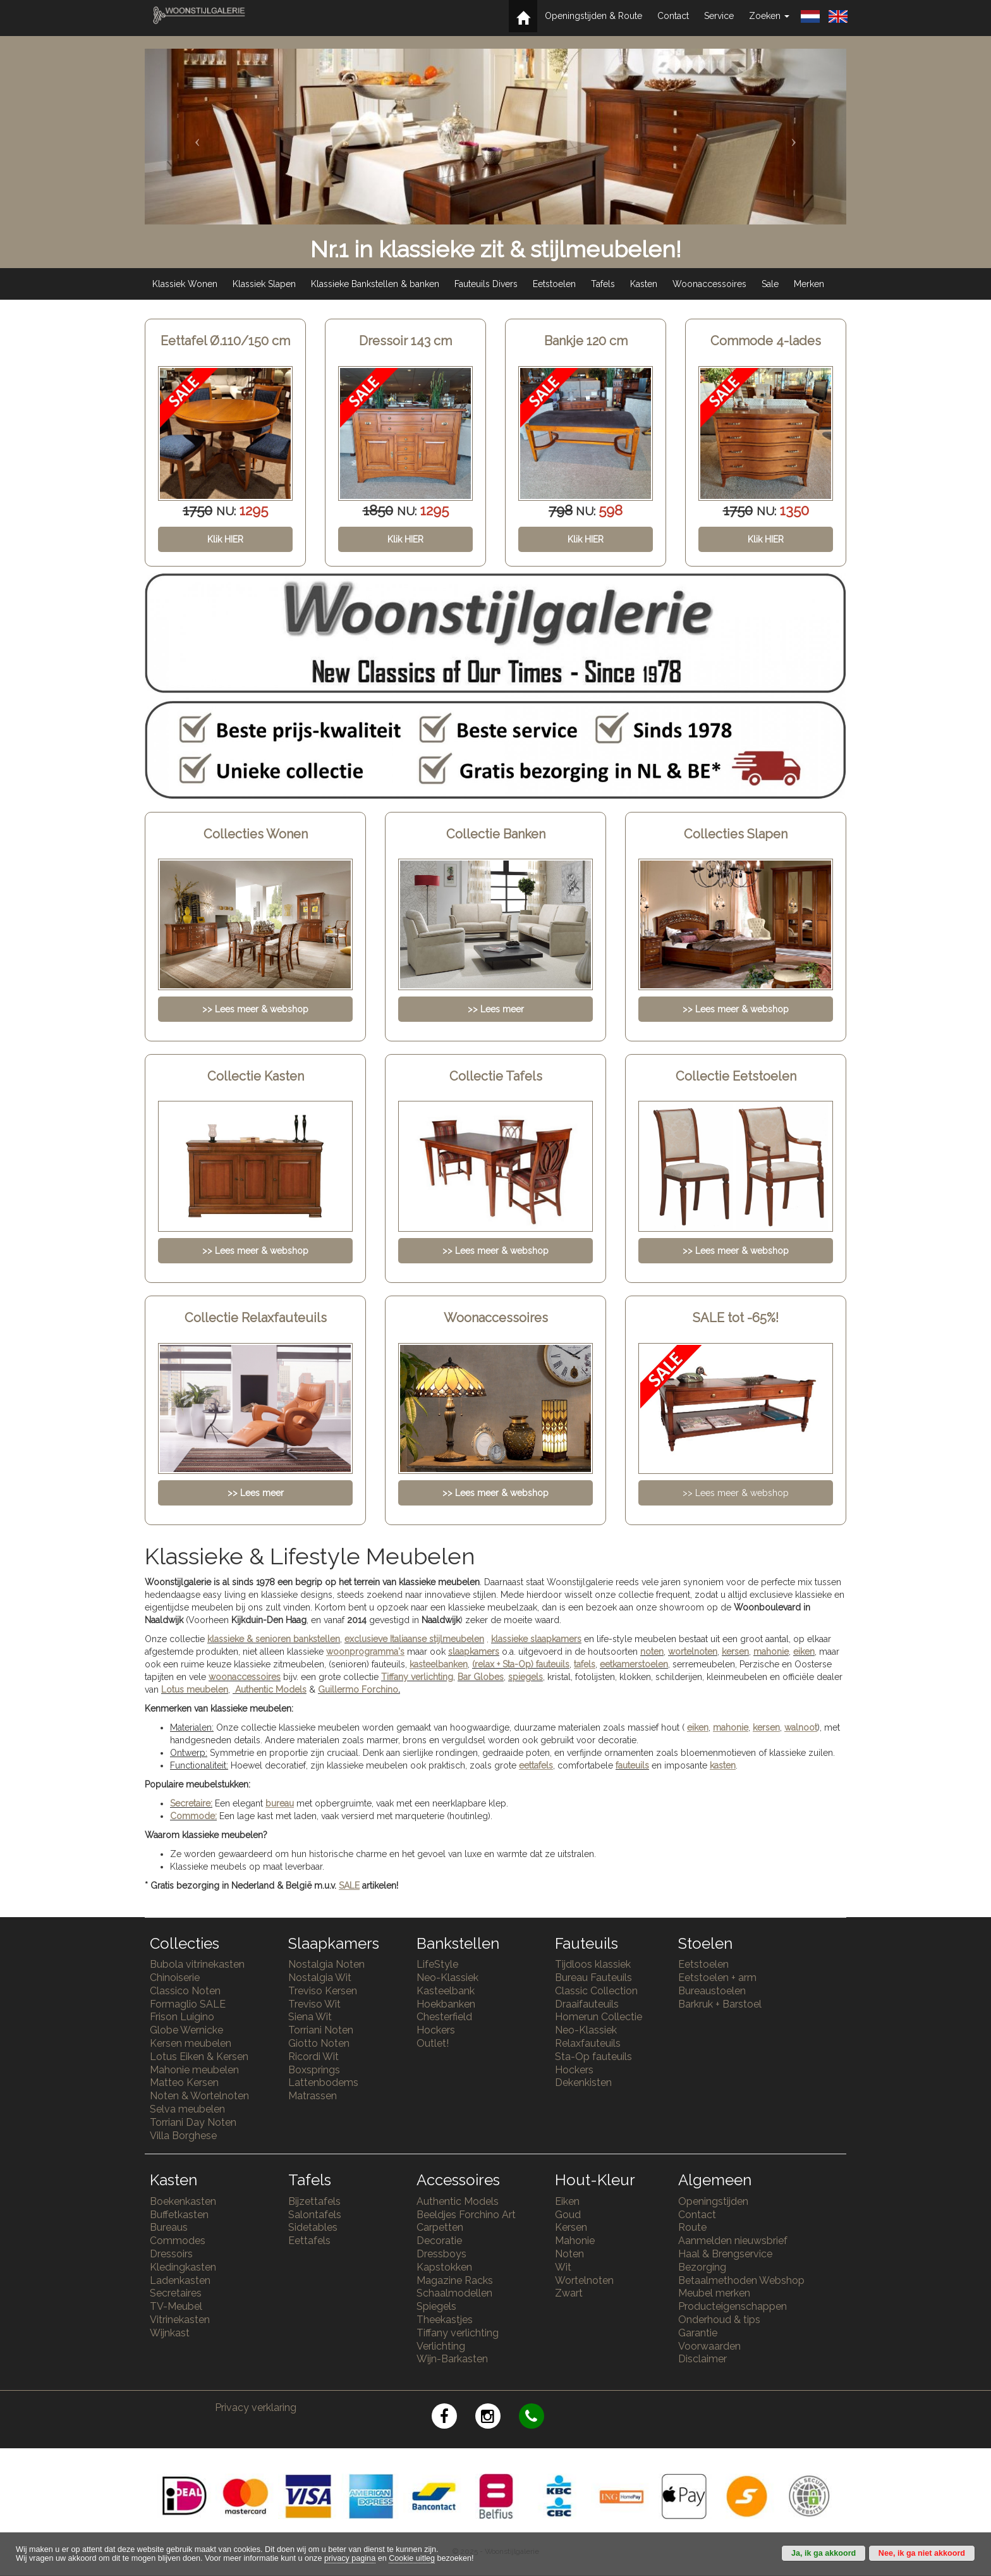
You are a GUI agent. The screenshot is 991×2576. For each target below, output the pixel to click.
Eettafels (309, 2241)
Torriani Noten (320, 2030)
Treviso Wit (314, 2004)
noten (652, 1652)
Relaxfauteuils (588, 2043)
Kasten (643, 284)
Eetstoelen (554, 284)
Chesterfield (444, 2017)
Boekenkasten (183, 2201)
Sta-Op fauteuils (593, 2057)
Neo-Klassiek (447, 1978)
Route (692, 2227)
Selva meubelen (187, 2109)
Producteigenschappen (732, 2306)
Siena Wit (310, 2017)
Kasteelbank (445, 1991)
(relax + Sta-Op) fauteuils (520, 1664)
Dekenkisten (583, 2082)
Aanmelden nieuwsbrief (732, 2241)
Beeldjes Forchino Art (466, 2215)
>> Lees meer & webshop (736, 1493)
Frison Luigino (182, 2017)
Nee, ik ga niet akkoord (922, 2553)
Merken (809, 284)
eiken (804, 1652)
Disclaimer (702, 2359)
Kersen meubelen (190, 2043)
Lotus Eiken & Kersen (199, 2057)
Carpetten (439, 2227)
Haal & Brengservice (725, 2254)
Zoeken (769, 16)
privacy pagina (349, 2558)
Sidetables (312, 2227)
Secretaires (176, 2293)
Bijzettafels (314, 2201)
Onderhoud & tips (719, 2320)
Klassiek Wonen (184, 284)
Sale (770, 284)
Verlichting (440, 2346)
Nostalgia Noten (326, 1964)
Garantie (697, 2333)
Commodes (177, 2241)
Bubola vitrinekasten (197, 1964)
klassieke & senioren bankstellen (273, 1639)
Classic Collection (596, 1991)
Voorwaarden (709, 2346)
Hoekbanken (445, 2004)
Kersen (571, 2227)
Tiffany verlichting (457, 2333)
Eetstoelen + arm (717, 1978)
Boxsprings (314, 2070)
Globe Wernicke (186, 2030)
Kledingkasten (183, 2267)
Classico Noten (185, 1991)
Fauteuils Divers (486, 284)
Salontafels (314, 2215)
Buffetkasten (179, 2215)
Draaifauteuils (587, 2004)
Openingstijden (713, 2201)
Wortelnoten (584, 2280)
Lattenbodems (323, 2082)
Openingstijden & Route (593, 16)
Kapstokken (444, 2267)
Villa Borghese (183, 2136)
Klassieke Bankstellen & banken (375, 284)
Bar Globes (481, 1677)
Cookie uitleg (412, 2558)
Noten (569, 2254)
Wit (563, 2267)
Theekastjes (444, 2320)
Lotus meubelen (194, 1689)
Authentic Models (271, 1689)
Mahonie (575, 2241)
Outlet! (432, 2043)
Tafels (603, 284)
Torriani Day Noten (193, 2122)
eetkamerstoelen (634, 1664)
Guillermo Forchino (358, 1689)
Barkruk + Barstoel (720, 2004)
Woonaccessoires (709, 284)
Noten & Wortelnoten (199, 2096)
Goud (568, 2215)
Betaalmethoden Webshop (741, 2280)
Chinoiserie (175, 1978)
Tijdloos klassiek (593, 1964)
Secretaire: (191, 1803)
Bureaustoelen (712, 1991)
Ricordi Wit (313, 2057)
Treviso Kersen (322, 1991)
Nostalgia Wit (319, 1978)
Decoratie (439, 2241)
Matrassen (312, 2096)
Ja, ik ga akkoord (823, 2553)
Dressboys (441, 2254)
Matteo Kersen (184, 2082)
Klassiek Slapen (264, 284)
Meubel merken (714, 2293)
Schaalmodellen (454, 2293)
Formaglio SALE (188, 2004)
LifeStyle (437, 1964)
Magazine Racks (454, 2280)
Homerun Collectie (598, 2017)
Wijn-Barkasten (452, 2359)
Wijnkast (170, 2333)
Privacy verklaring (255, 2407)
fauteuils (632, 1765)
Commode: (193, 1816)
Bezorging (702, 2267)
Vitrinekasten (180, 2320)
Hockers (435, 2030)
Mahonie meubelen (194, 2070)
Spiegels (436, 2306)
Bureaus (169, 2227)
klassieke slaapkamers (536, 1639)
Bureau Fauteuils (593, 1978)
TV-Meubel (176, 2306)
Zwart (569, 2293)
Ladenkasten (180, 2280)
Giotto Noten (319, 2043)
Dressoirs (171, 2254)
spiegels (525, 1677)
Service (719, 16)
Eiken (567, 2201)
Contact (673, 16)
